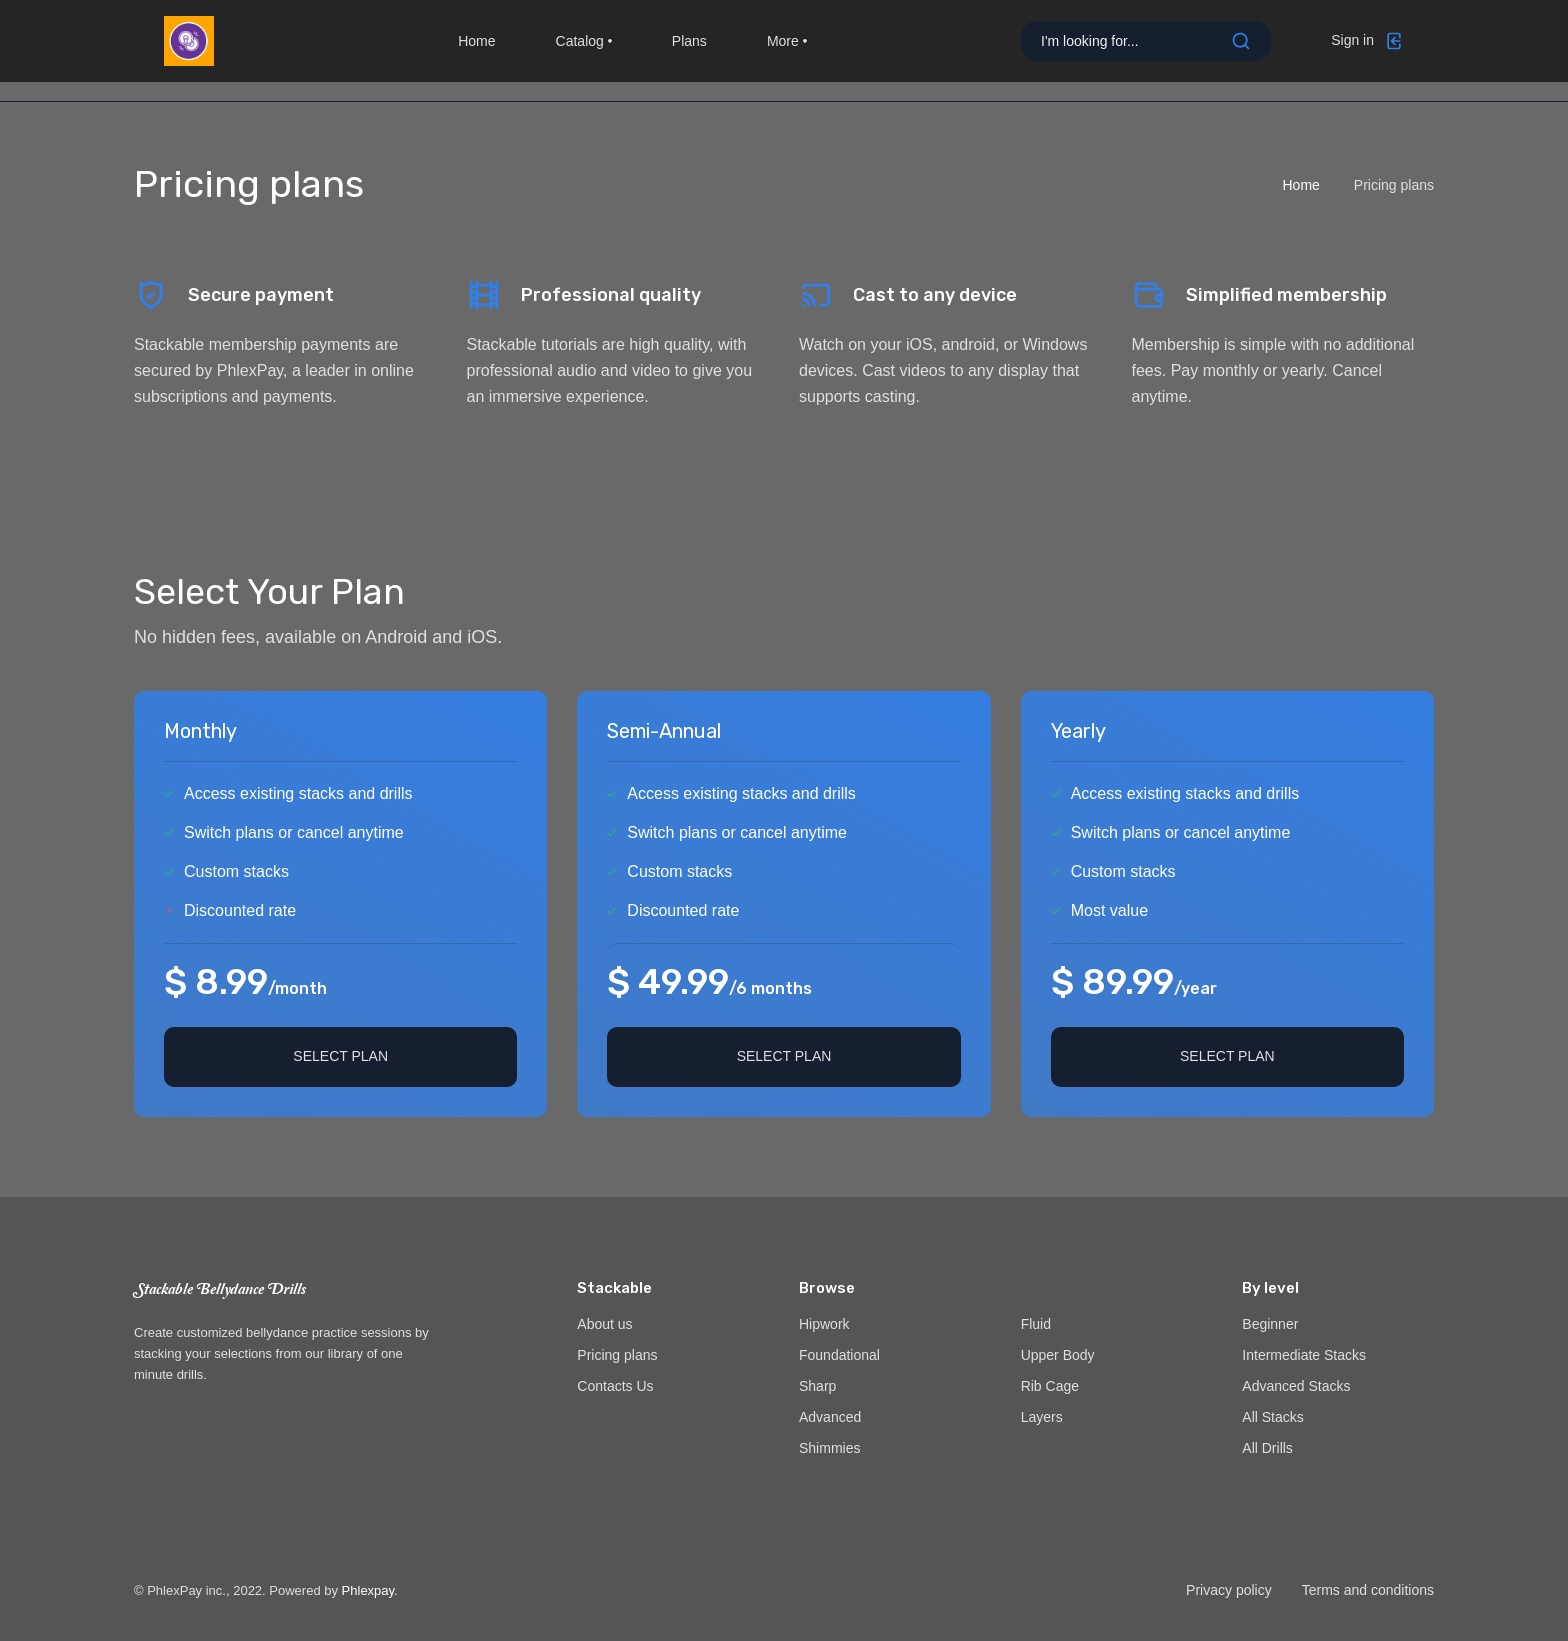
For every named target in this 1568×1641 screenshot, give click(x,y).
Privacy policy (1229, 1590)
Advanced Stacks (1296, 1386)
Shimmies (829, 1448)
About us (604, 1324)
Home (476, 50)
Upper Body (1058, 1355)
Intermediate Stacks (1304, 1355)
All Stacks (1272, 1417)
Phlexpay (368, 1590)
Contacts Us (615, 1386)
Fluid (1036, 1324)
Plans (689, 50)
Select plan (340, 1056)
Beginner (1270, 1324)
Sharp (817, 1386)
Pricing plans (617, 1355)
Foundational (839, 1355)
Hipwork (824, 1324)
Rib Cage (1050, 1386)
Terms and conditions (1368, 1590)
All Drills (1267, 1448)
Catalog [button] (584, 50)
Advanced (830, 1417)
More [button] (787, 50)
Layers (1042, 1417)
